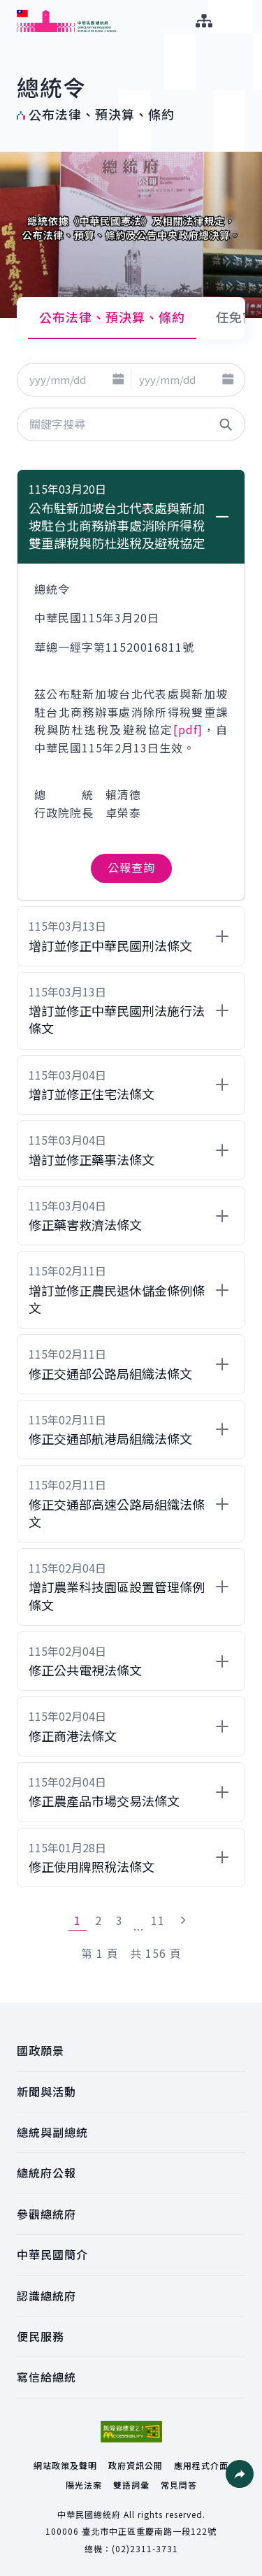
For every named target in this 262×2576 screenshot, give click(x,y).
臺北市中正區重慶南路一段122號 (149, 2531)
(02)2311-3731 (145, 2548)
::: (9, 7)
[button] (118, 380)
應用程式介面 (201, 2465)
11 (158, 1920)
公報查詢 (131, 867)
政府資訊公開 (135, 2465)
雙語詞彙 (131, 2485)
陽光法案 (84, 2485)
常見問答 (179, 2485)
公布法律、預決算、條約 (112, 317)
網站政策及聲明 (65, 2465)
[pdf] (188, 729)
